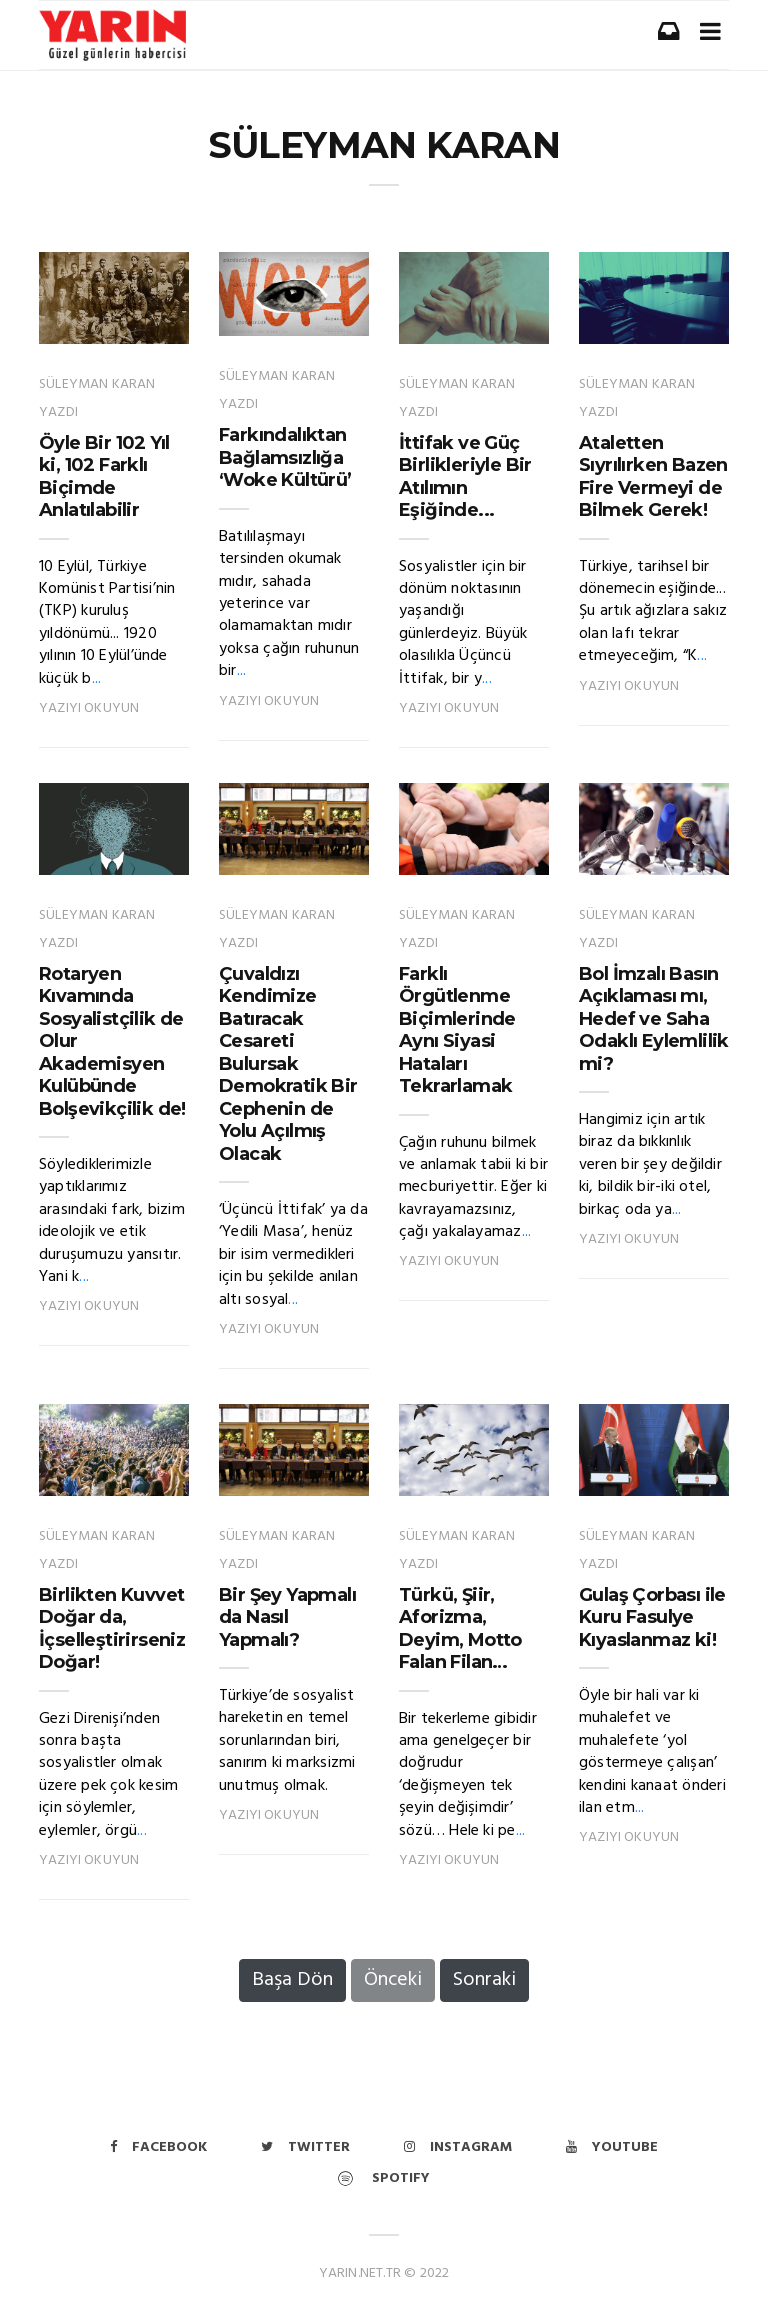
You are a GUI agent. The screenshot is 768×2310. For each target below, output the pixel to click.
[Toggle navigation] (710, 31)
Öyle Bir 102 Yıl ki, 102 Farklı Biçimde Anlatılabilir (104, 477)
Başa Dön (292, 1980)
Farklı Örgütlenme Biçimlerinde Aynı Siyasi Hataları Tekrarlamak (457, 1030)
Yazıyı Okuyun (89, 708)
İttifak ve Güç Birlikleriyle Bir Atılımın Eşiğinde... (465, 477)
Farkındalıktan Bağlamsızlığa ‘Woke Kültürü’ (285, 457)
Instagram (458, 2147)
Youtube (612, 2147)
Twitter (305, 2147)
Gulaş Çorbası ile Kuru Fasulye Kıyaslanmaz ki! (652, 1617)
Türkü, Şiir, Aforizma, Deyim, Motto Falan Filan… (460, 1629)
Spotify (384, 2178)
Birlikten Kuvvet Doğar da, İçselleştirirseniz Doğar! (112, 1629)
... (97, 679)
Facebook (158, 2147)
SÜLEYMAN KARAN (384, 145)
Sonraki (484, 1980)
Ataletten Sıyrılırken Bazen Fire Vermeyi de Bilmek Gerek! (653, 477)
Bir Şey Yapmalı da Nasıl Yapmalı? (287, 1617)
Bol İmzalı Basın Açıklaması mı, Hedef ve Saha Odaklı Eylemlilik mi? (654, 1019)
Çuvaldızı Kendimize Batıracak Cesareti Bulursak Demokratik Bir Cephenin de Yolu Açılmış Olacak (288, 1064)
